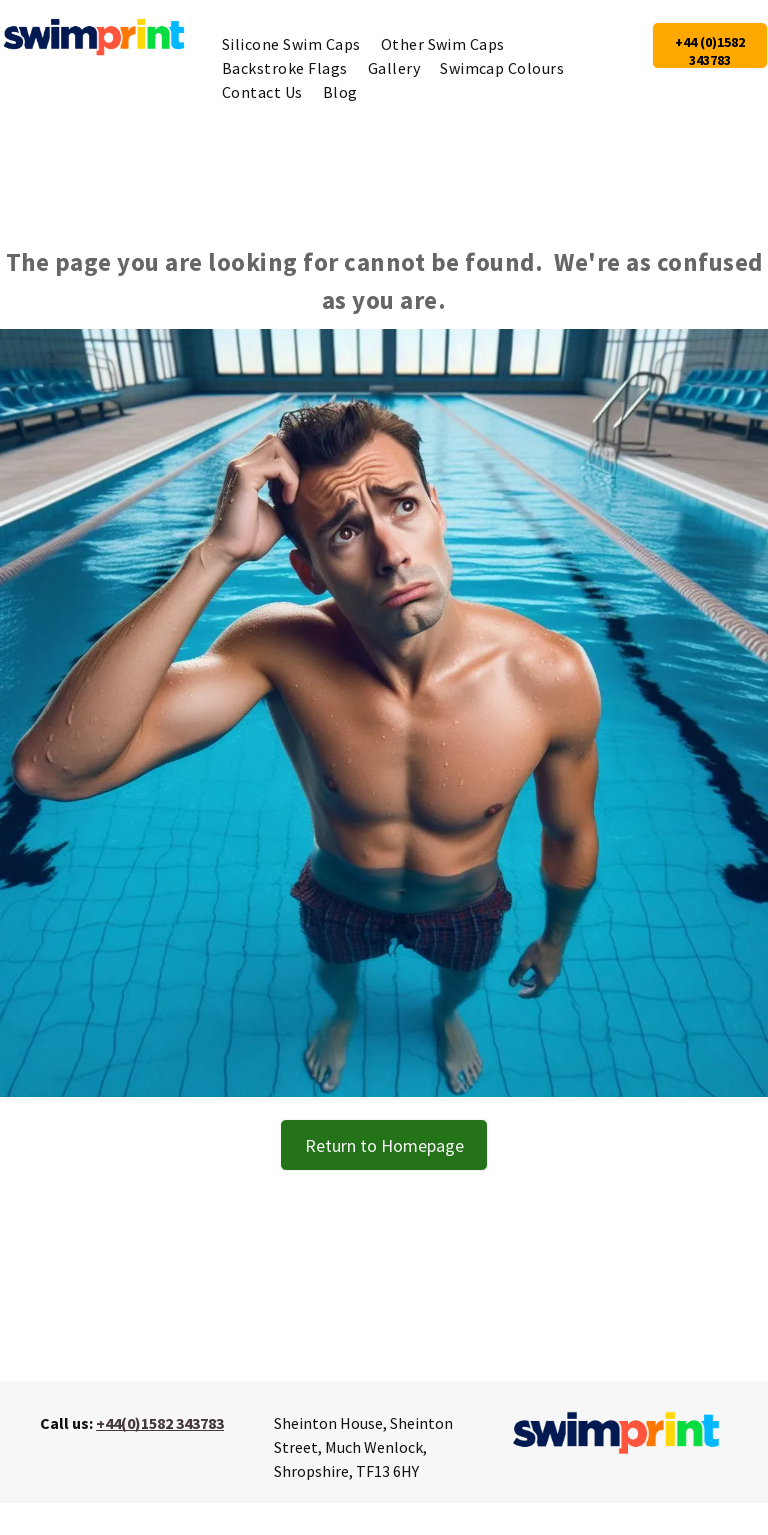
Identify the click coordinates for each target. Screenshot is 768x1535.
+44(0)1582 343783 (160, 1423)
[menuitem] (291, 44)
